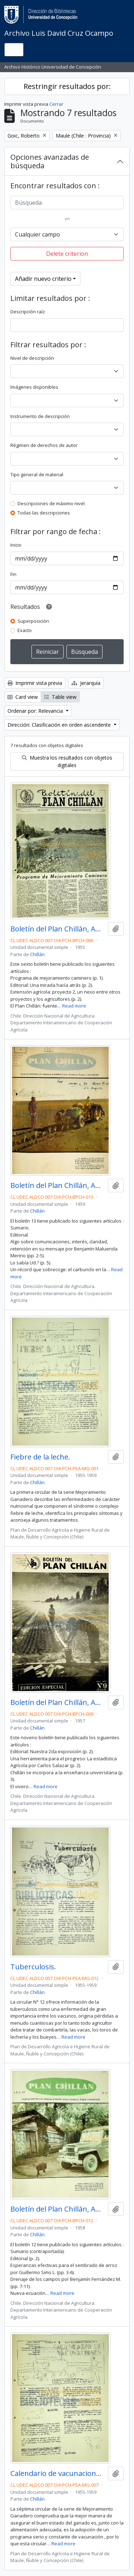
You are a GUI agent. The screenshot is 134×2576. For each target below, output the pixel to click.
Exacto (25, 630)
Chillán (37, 954)
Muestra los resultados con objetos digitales (67, 761)
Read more (74, 1006)
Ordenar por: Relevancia (36, 710)
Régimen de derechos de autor (44, 445)
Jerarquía (85, 683)
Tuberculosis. (33, 1967)
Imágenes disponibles (34, 387)
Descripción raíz (27, 311)
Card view (23, 696)
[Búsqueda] (67, 202)
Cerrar (56, 104)
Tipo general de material (36, 474)
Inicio (15, 545)
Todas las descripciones (44, 512)
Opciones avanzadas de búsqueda (49, 161)
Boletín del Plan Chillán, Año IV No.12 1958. (57, 2209)
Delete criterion (67, 254)
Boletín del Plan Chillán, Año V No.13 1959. (57, 1185)
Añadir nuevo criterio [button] (43, 279)
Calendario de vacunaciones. (57, 2473)
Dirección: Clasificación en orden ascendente (60, 724)
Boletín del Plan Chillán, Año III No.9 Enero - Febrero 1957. (57, 1702)
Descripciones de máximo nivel (51, 503)
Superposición (33, 621)
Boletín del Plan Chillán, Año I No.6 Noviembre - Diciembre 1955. (57, 929)
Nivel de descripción (32, 358)
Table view (60, 696)
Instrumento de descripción (40, 416)
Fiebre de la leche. (40, 1457)
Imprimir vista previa (35, 683)
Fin (13, 574)
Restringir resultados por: (67, 86)
